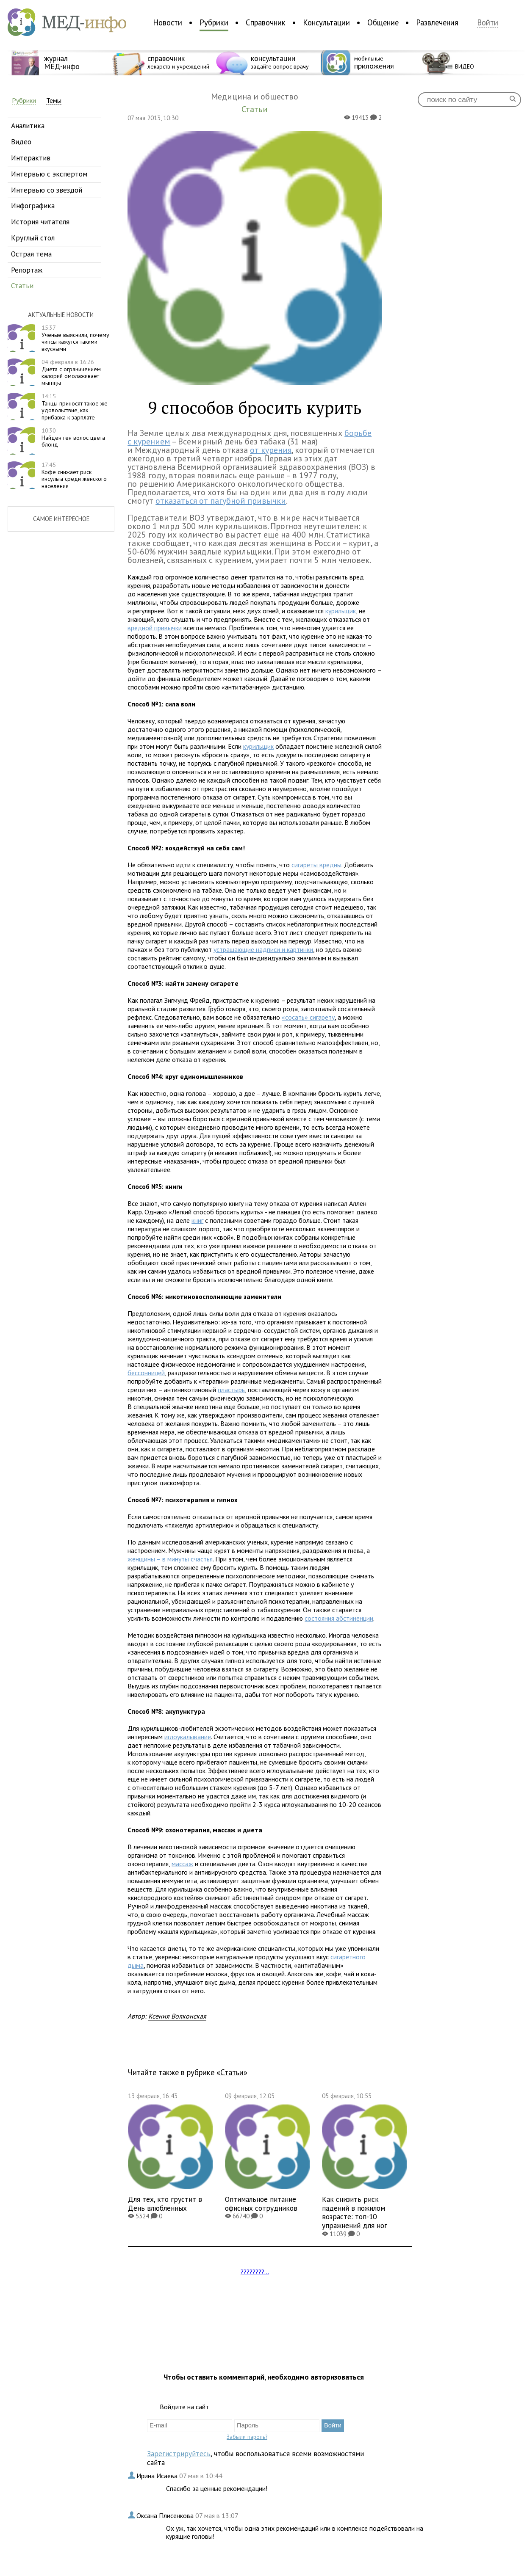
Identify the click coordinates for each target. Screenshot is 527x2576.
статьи (22, 285)
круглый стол (33, 238)
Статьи (232, 2072)
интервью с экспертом (49, 174)
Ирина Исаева (157, 2475)
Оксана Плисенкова (165, 2515)
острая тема (31, 254)
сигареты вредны (316, 865)
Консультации (326, 22)
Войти (487, 23)
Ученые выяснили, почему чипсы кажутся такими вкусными (75, 338)
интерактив (30, 158)
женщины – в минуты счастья (170, 1559)
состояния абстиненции (339, 1618)
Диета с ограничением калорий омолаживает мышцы (71, 372)
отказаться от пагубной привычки (220, 500)
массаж (182, 1863)
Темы (53, 101)
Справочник (266, 22)
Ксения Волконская (177, 2016)
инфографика (33, 205)
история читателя (40, 221)
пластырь (231, 1389)
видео (21, 141)
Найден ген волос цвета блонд (73, 438)
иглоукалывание (187, 1736)
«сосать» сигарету (308, 1017)
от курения (270, 449)
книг (197, 1220)
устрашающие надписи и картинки (263, 949)
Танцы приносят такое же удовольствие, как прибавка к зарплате (75, 406)
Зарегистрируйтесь (179, 2453)
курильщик (340, 611)
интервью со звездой (46, 190)
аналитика (27, 125)
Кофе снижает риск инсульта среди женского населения (74, 475)
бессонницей (146, 1372)
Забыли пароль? (247, 2436)
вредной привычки (155, 627)
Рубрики (214, 22)
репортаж (26, 270)
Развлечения (437, 22)
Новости (167, 22)
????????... (255, 2271)
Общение (383, 22)
